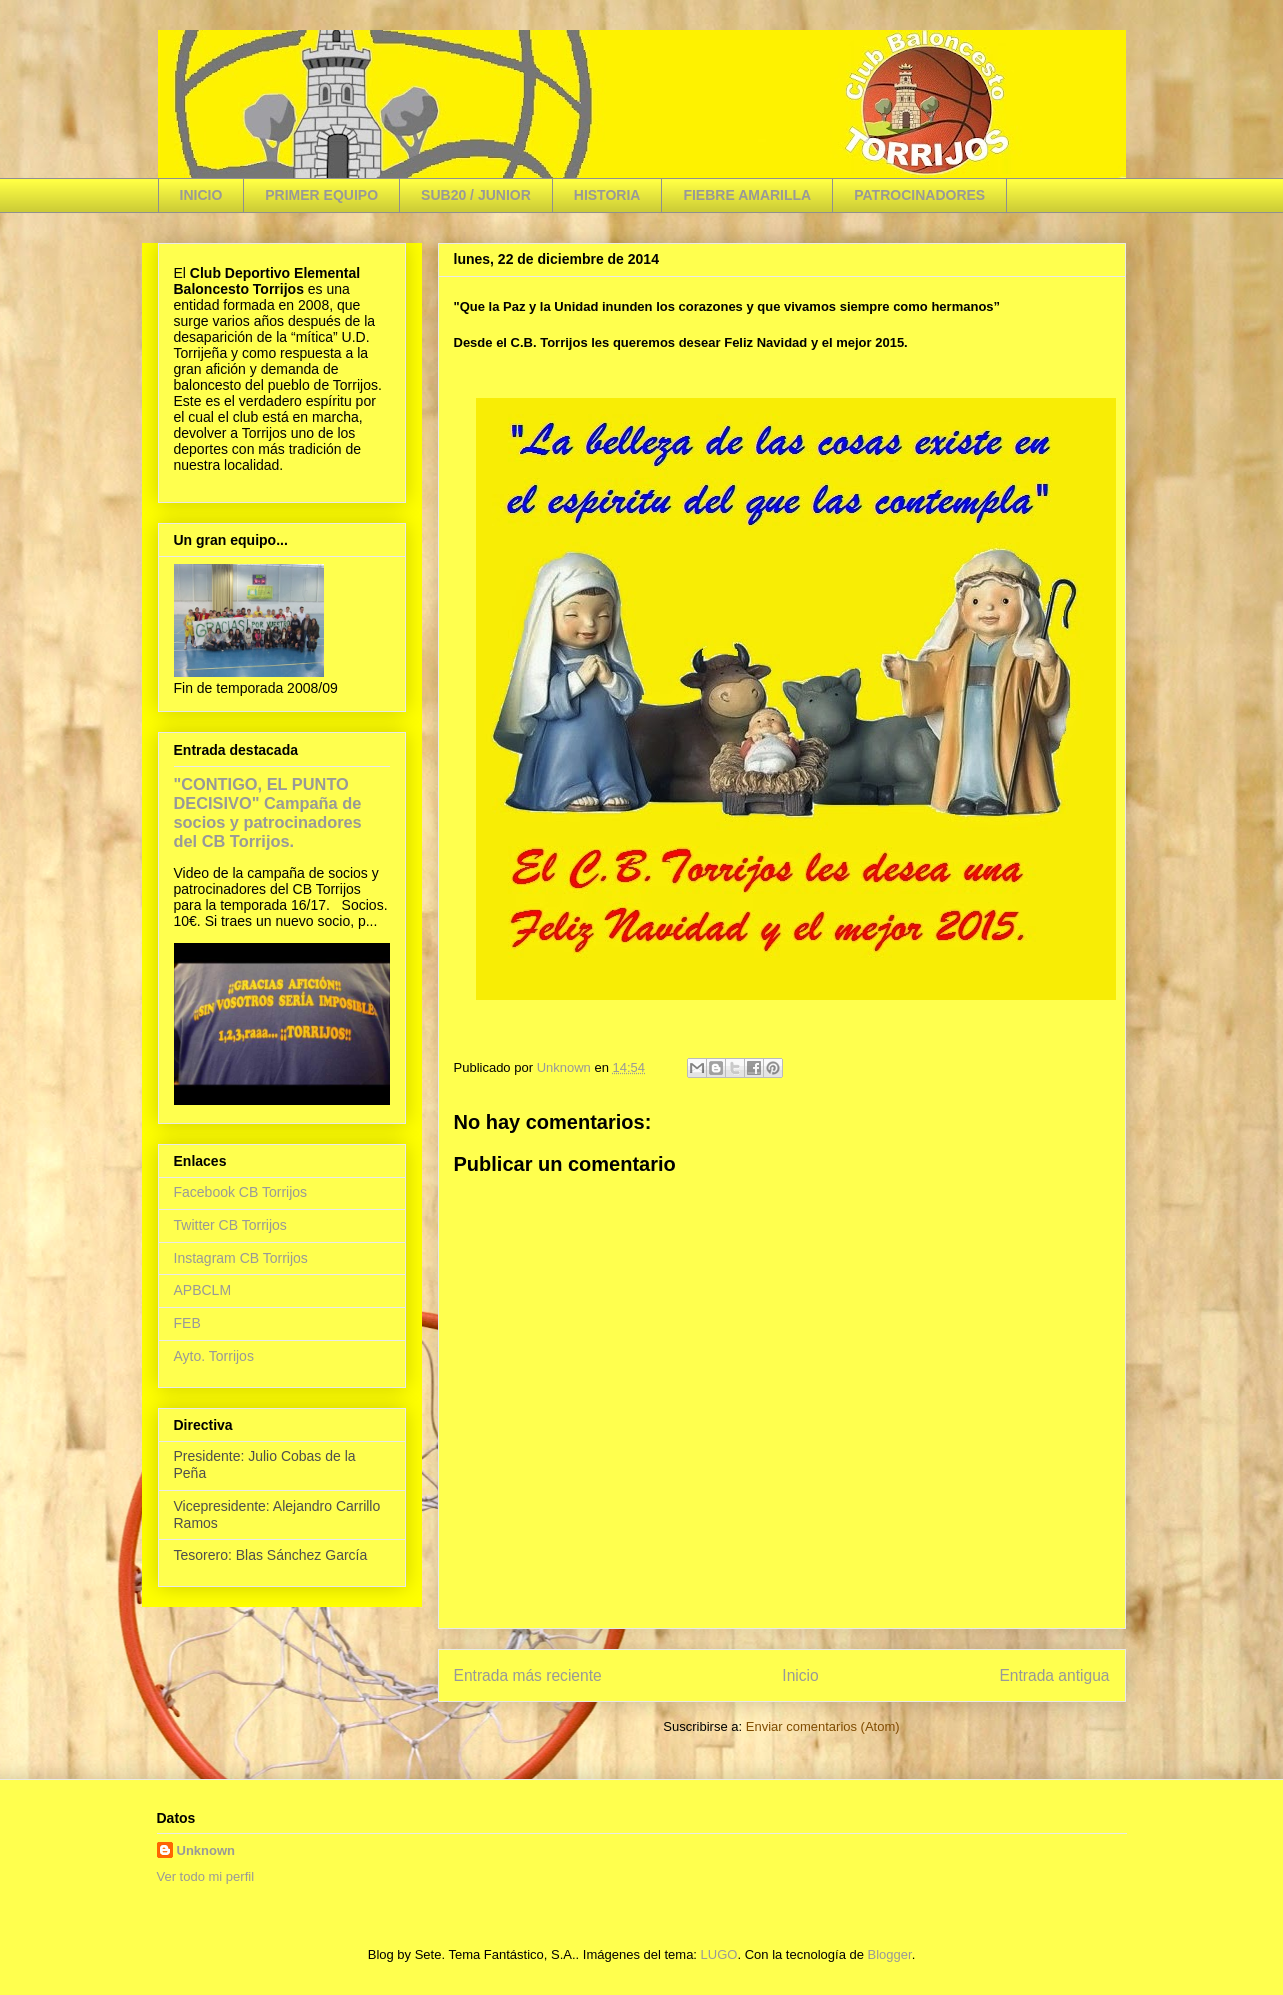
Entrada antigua (1054, 1675)
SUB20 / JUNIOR (476, 195)
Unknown (206, 1850)
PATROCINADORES (919, 195)
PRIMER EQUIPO (321, 195)
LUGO (719, 1954)
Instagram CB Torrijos (241, 1258)
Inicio (800, 1675)
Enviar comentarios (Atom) (823, 1726)
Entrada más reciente (528, 1675)
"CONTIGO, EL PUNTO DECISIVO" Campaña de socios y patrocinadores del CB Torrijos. (268, 812)
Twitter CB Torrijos (230, 1225)
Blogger (890, 1954)
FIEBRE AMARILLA (747, 195)
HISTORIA (607, 195)
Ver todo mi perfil (206, 1876)
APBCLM (203, 1290)
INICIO (201, 195)
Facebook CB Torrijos (241, 1192)
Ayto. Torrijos (214, 1356)
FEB (187, 1323)
